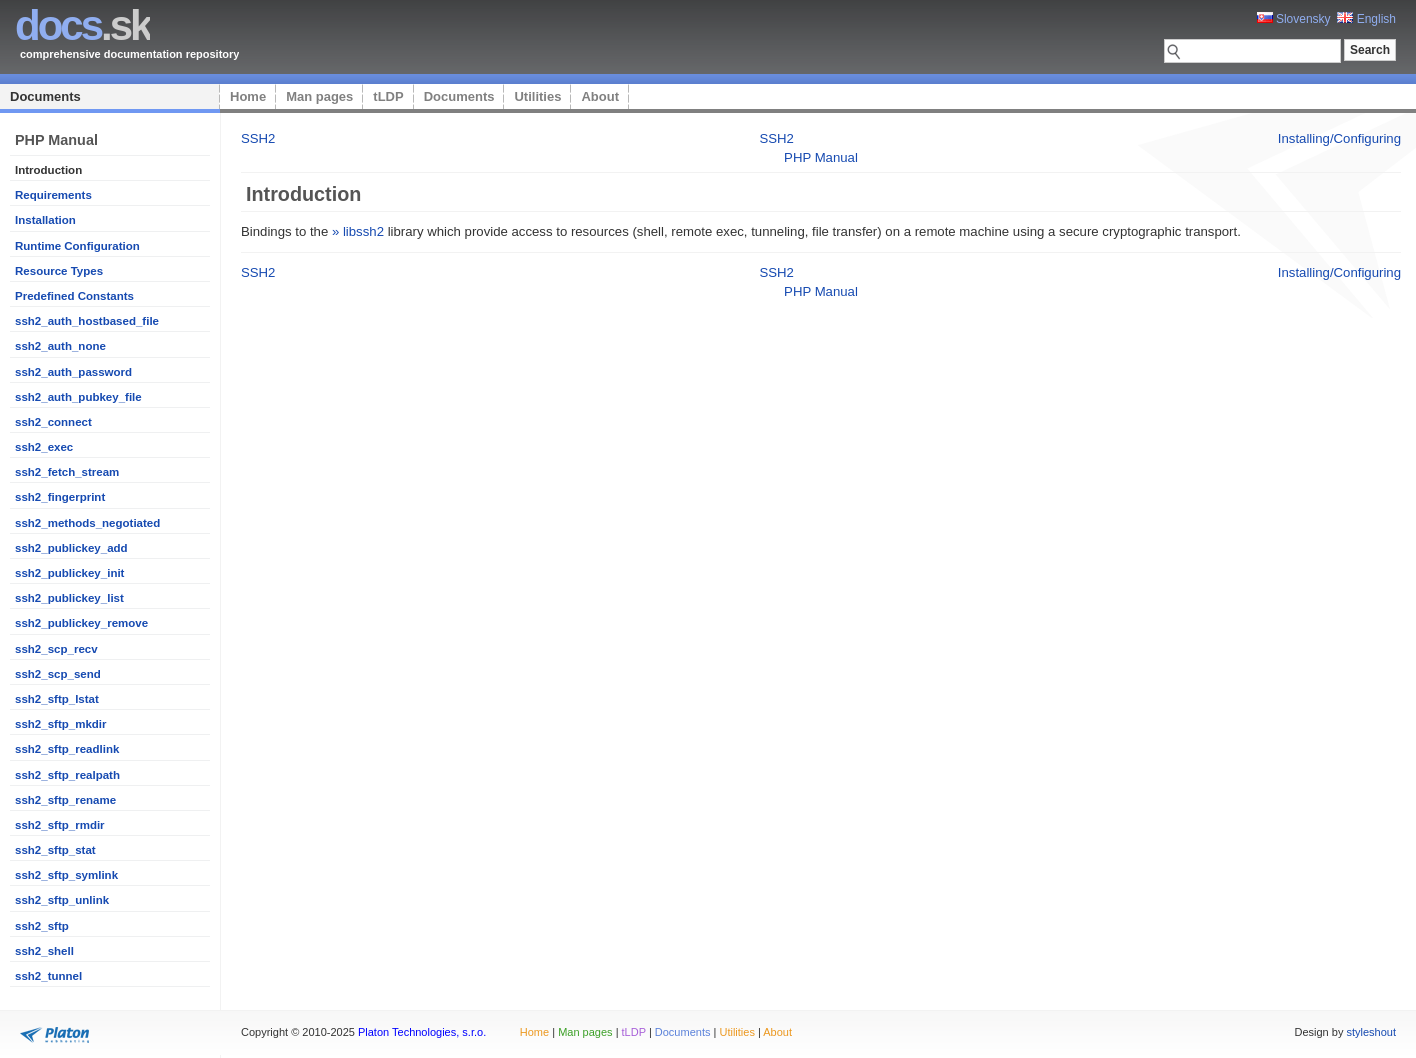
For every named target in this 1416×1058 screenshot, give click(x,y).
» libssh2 (358, 231)
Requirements (53, 195)
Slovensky (1294, 19)
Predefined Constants (74, 296)
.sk (82, 25)
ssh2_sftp (42, 926)
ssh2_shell (44, 951)
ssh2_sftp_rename (65, 800)
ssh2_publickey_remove (81, 623)
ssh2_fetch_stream (67, 472)
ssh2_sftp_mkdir (61, 724)
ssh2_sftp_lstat (57, 699)
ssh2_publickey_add (71, 548)
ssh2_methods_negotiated (87, 523)
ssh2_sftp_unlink (62, 900)
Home (248, 96)
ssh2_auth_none (60, 346)
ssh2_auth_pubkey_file (78, 397)
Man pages (319, 96)
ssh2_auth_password (73, 372)
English (1366, 19)
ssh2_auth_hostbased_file (87, 321)
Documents (45, 96)
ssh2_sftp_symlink (66, 875)
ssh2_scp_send (58, 674)
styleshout (1371, 1032)
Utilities (537, 96)
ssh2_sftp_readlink (67, 749)
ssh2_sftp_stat (55, 850)
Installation (45, 220)
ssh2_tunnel (48, 976)
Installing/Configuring (1339, 138)
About (600, 96)
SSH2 (258, 138)
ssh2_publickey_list (69, 598)
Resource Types (59, 271)
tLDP (388, 96)
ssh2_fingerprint (60, 497)
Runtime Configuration (77, 246)
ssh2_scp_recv (56, 649)
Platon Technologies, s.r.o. (422, 1032)
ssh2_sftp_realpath (67, 775)
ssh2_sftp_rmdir (60, 825)
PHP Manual (821, 157)
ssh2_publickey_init (69, 573)
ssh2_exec (44, 447)
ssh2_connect (53, 422)
